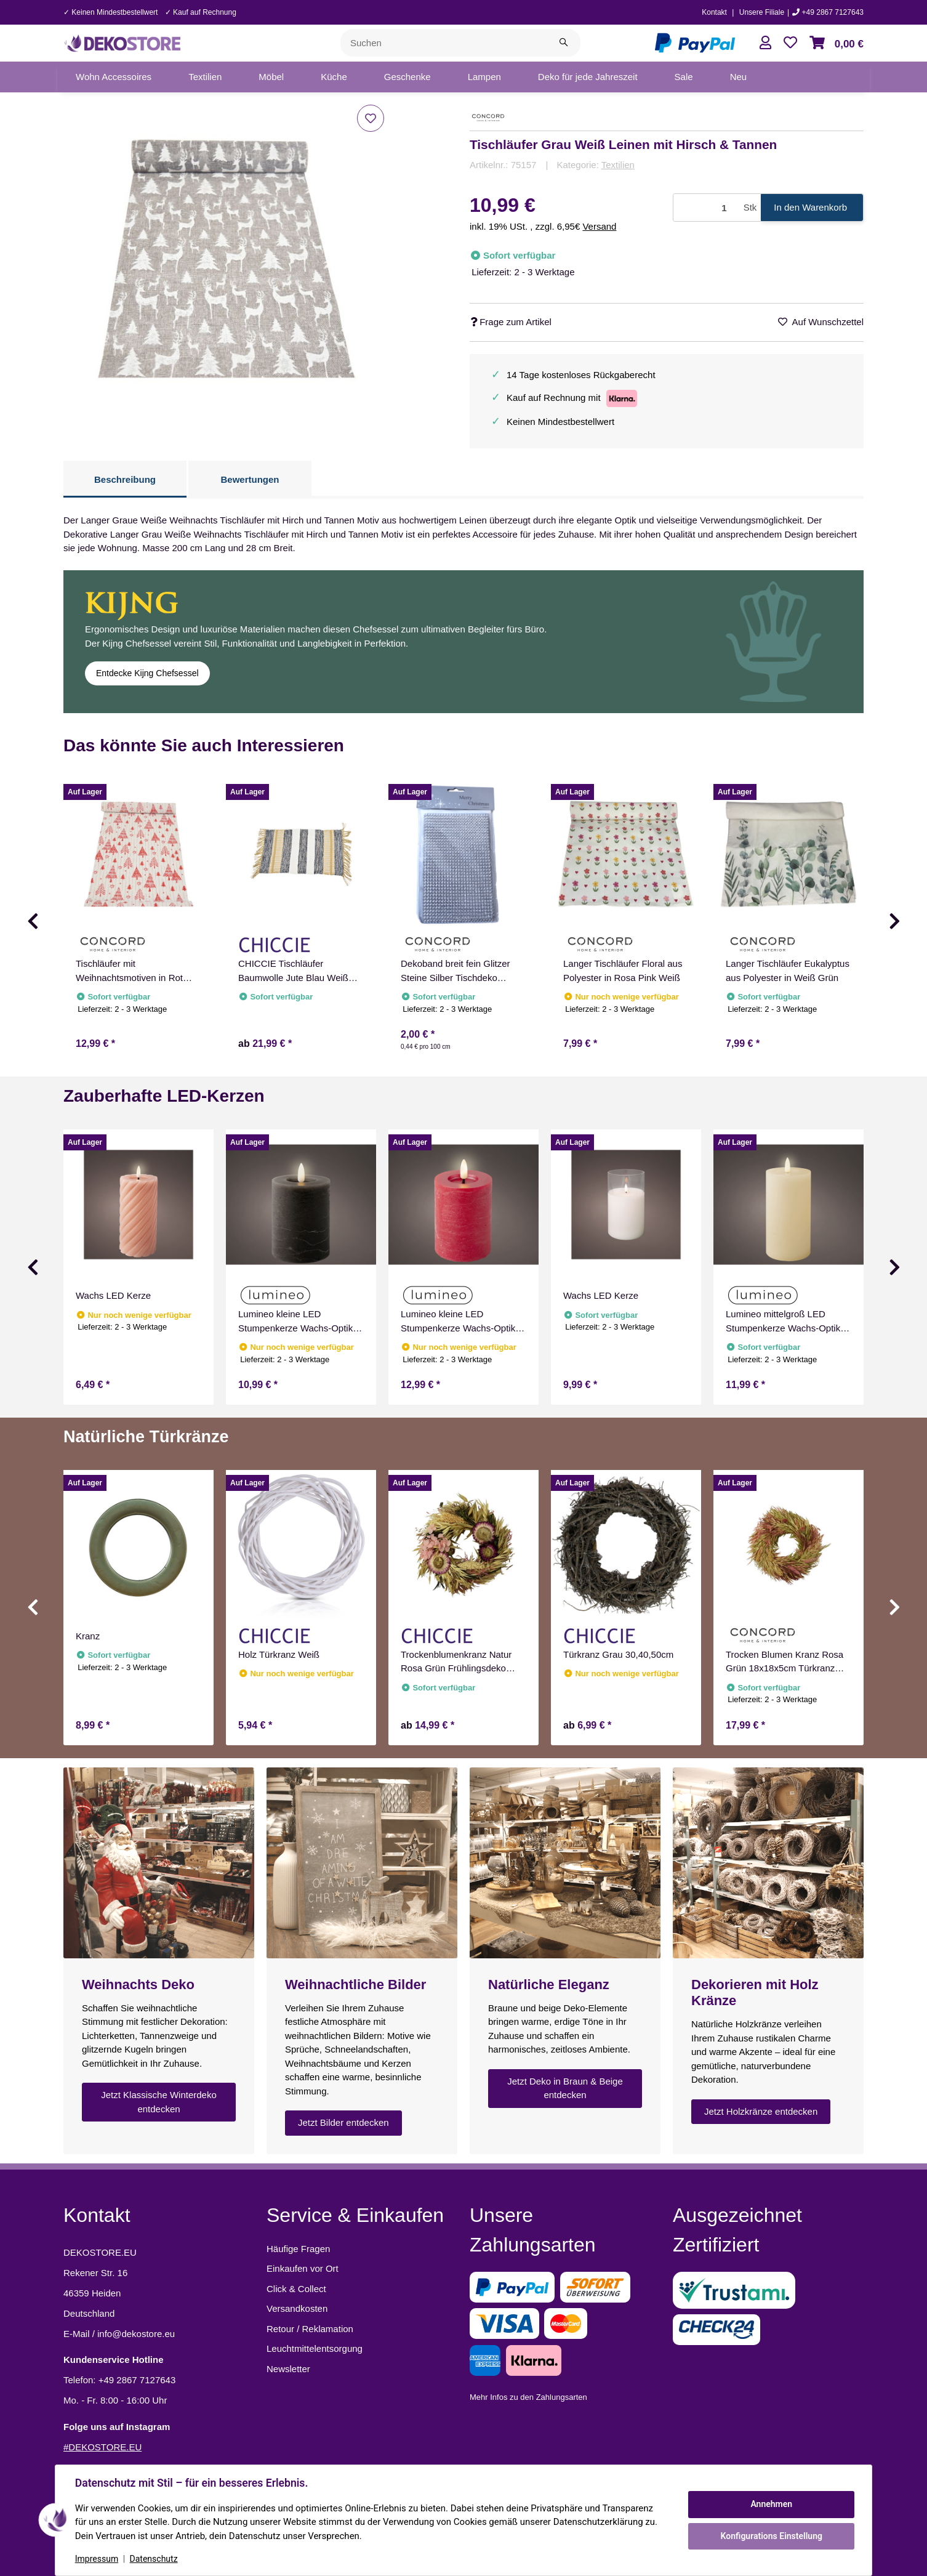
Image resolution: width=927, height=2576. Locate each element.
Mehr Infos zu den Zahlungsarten (528, 2397)
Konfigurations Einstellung (771, 2536)
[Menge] (706, 208)
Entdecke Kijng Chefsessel (147, 673)
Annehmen (771, 2504)
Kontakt (714, 12)
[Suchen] (443, 43)
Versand (599, 226)
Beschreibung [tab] (125, 479)
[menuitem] (113, 77)
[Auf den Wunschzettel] (370, 118)
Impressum (96, 2559)
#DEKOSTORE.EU (102, 2447)
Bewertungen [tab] (249, 479)
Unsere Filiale (761, 12)
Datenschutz (154, 2559)
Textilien (618, 164)
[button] (765, 43)
